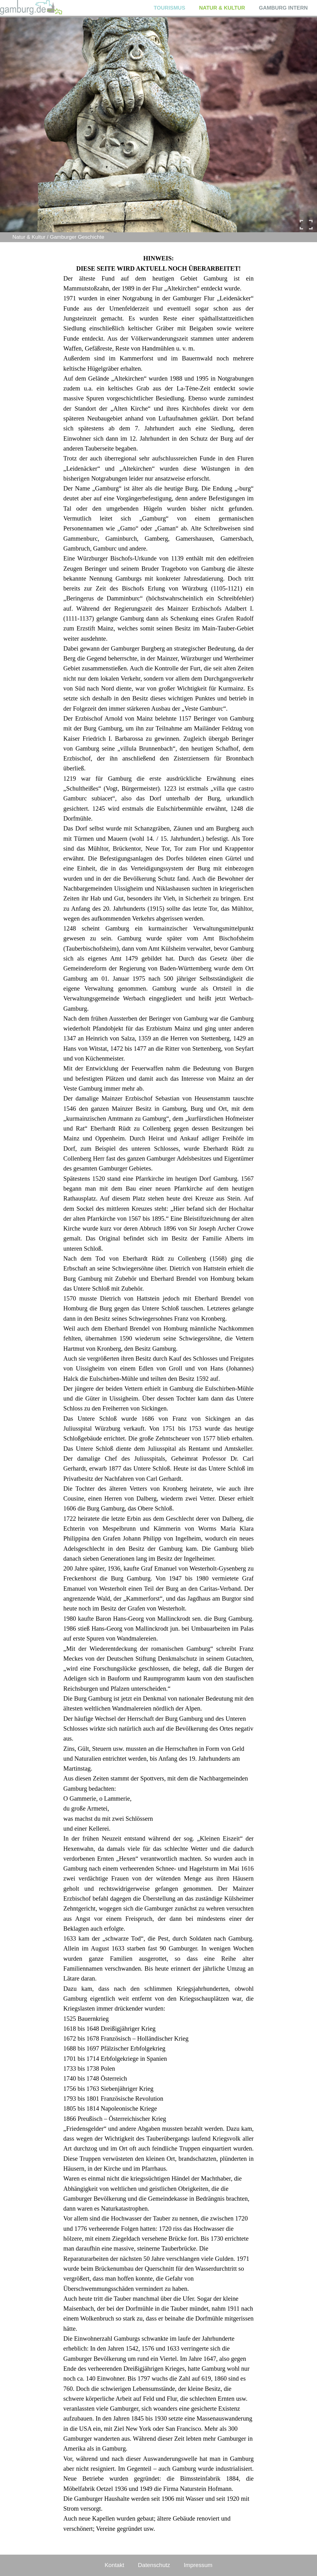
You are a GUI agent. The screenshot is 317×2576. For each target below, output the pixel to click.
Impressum (198, 2565)
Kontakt (114, 2565)
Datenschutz (154, 2565)
